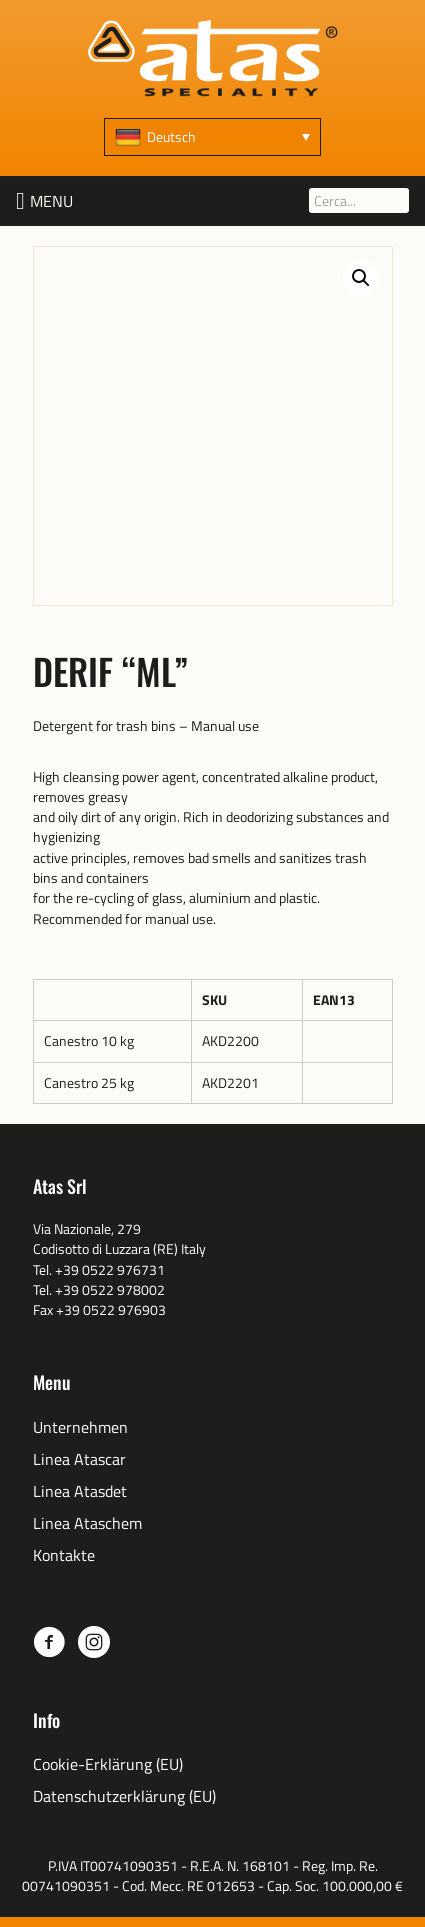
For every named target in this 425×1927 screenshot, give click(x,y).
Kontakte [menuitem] (64, 1555)
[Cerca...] (359, 200)
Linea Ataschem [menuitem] (87, 1523)
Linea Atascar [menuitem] (79, 1459)
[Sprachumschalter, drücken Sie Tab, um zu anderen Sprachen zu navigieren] (212, 137)
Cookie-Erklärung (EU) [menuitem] (108, 1764)
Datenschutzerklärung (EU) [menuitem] (124, 1796)
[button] (51, 201)
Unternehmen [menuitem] (80, 1427)
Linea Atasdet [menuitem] (80, 1491)
